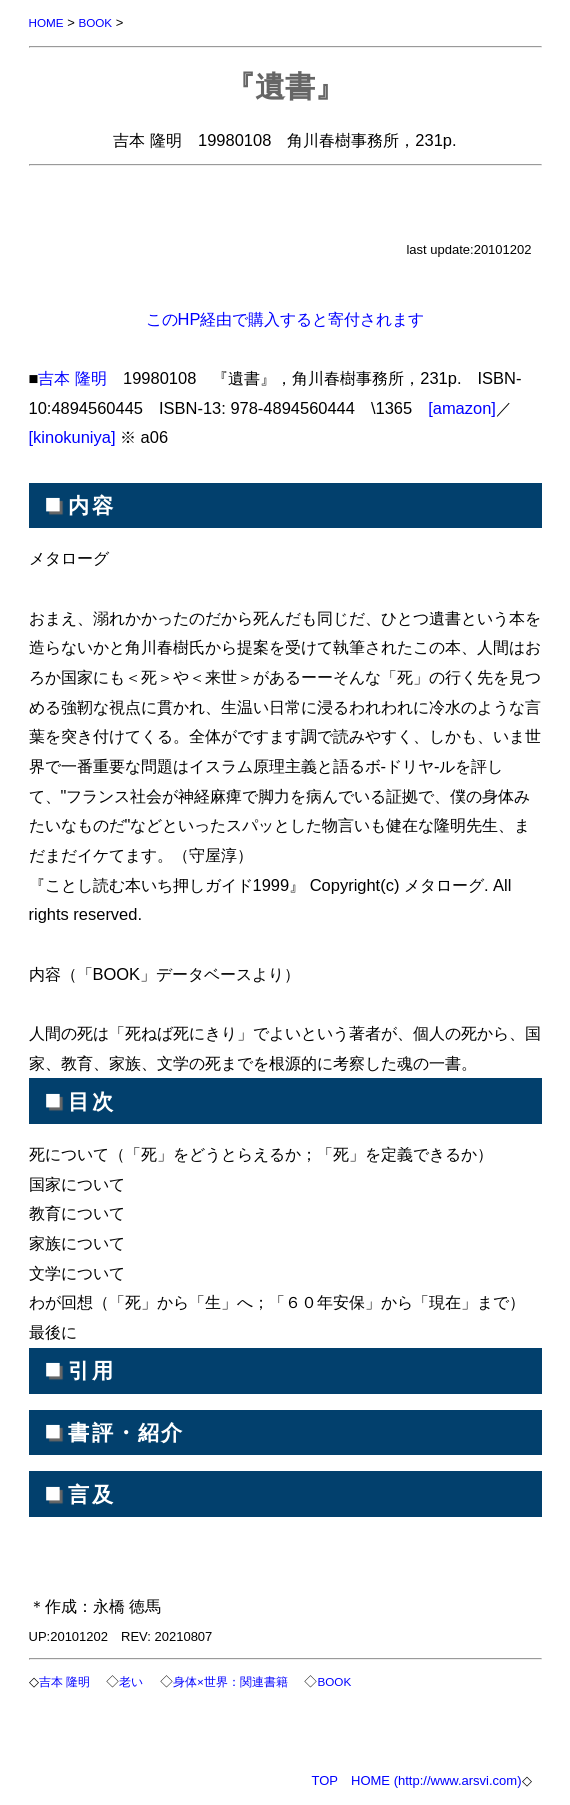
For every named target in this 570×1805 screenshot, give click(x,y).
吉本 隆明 (72, 378)
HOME (46, 22)
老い (131, 1681)
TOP (325, 1780)
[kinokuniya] (72, 437)
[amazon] (462, 408)
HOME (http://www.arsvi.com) (436, 1780)
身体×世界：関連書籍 (230, 1681)
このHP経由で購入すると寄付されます (285, 319)
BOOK (95, 22)
